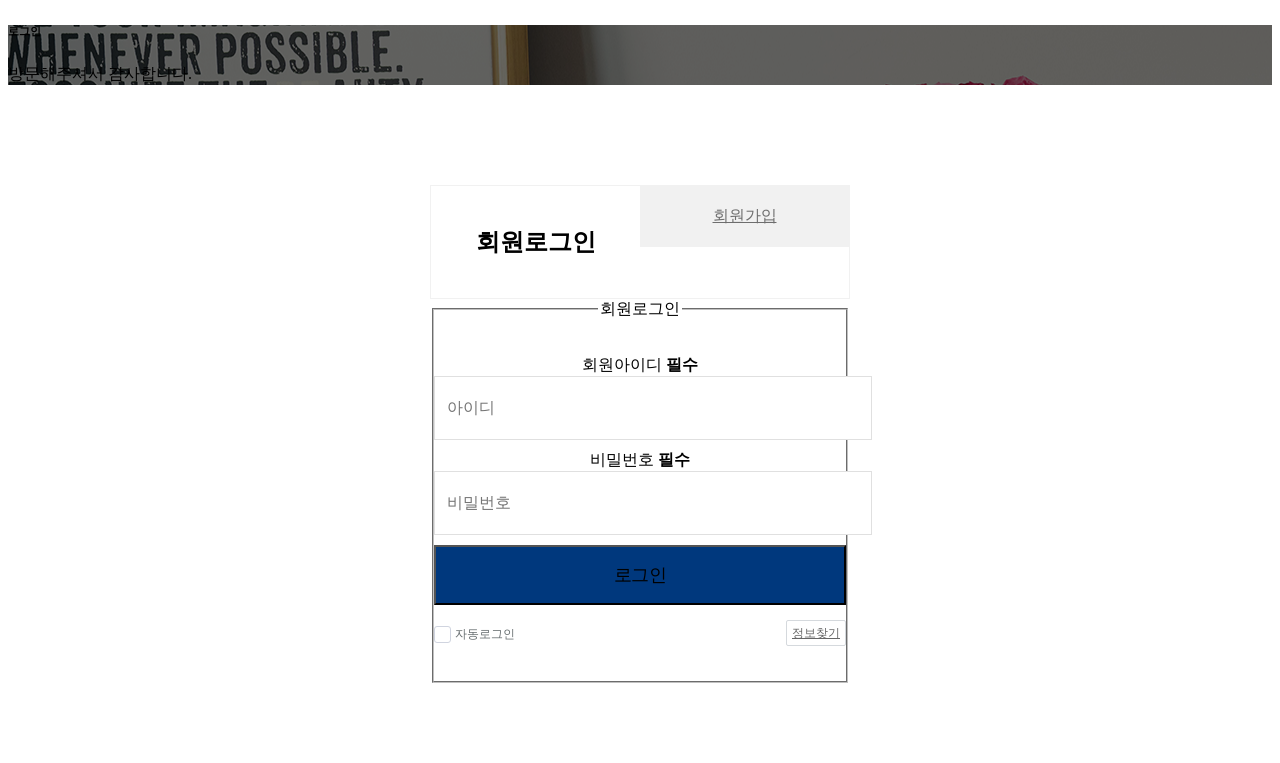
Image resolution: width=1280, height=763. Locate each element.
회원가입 (745, 215)
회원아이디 (640, 364)
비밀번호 (640, 459)
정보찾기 (816, 633)
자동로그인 (485, 634)
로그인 (640, 575)
